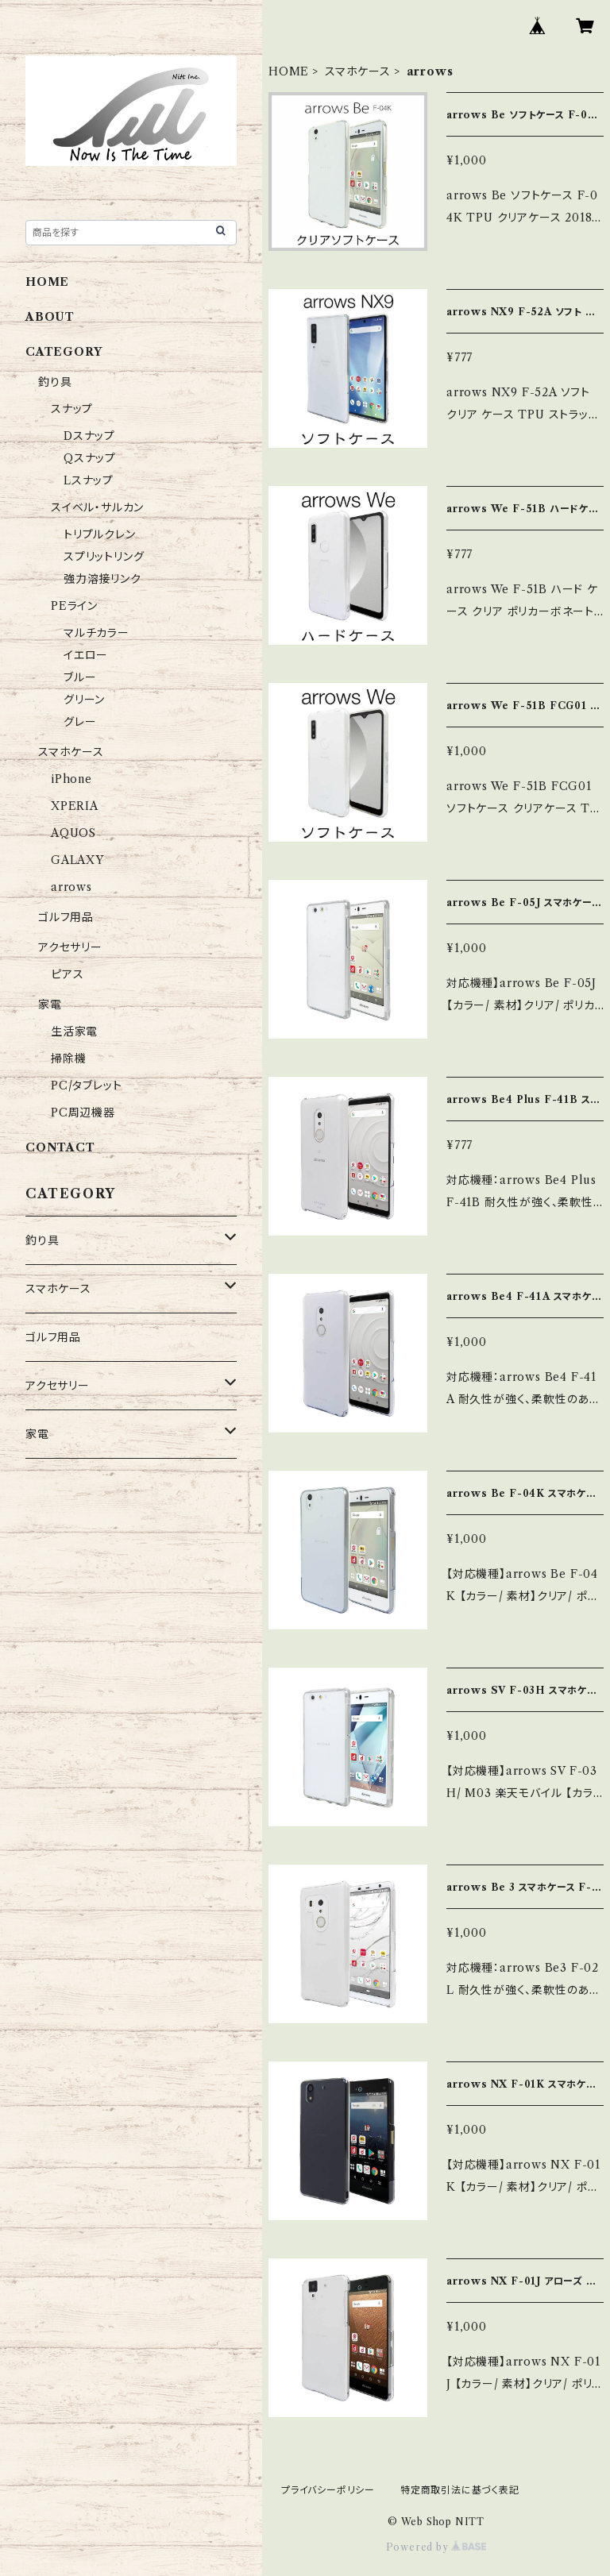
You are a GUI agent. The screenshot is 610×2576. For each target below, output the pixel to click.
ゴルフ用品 (66, 917)
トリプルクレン (100, 534)
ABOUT (50, 317)
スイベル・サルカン (97, 507)
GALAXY (77, 860)
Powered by (436, 2547)
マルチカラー (96, 633)
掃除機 (68, 1058)
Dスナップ (89, 436)
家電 (50, 1004)
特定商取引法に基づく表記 (459, 2490)
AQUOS (73, 833)
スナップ (72, 409)
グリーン (84, 699)
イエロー (86, 655)
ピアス (67, 974)
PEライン (74, 606)
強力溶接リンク (102, 579)
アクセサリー (70, 947)
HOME (288, 71)
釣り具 (54, 382)
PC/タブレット (86, 1085)
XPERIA (74, 806)
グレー (80, 722)
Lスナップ (89, 480)
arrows (71, 887)
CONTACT (60, 1147)
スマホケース (358, 71)
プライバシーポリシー (328, 2490)
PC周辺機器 (83, 1112)
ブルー (80, 677)
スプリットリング (104, 557)
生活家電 (74, 1031)
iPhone (71, 779)
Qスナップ (90, 458)
